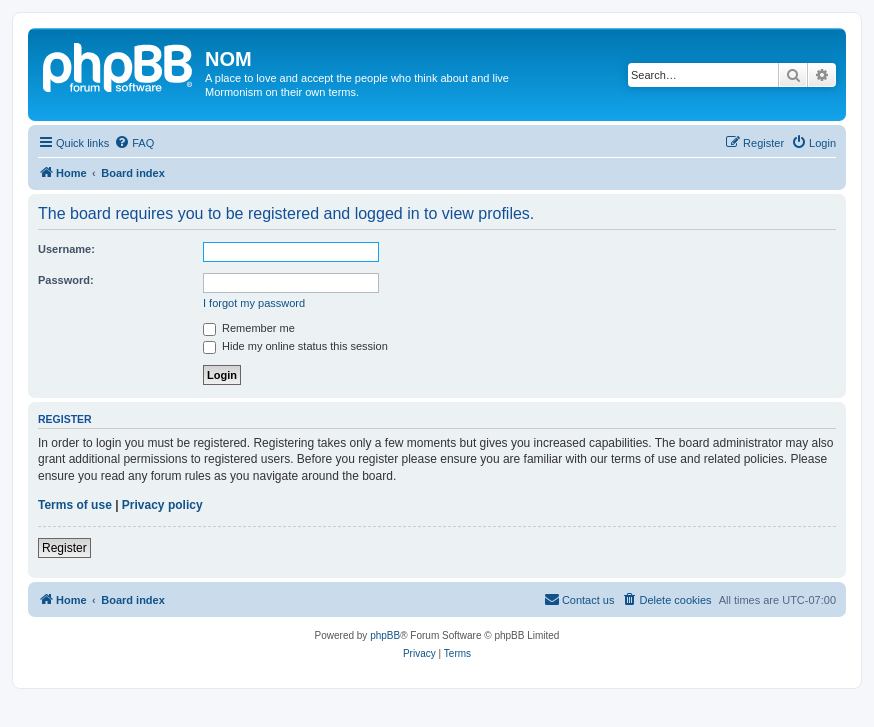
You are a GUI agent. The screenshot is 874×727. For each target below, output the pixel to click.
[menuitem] (134, 143)
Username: (66, 249)
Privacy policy (162, 505)
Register (64, 548)
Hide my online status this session (295, 346)
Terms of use (75, 505)
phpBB (385, 635)
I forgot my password (254, 303)
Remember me (249, 328)
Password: (66, 280)
